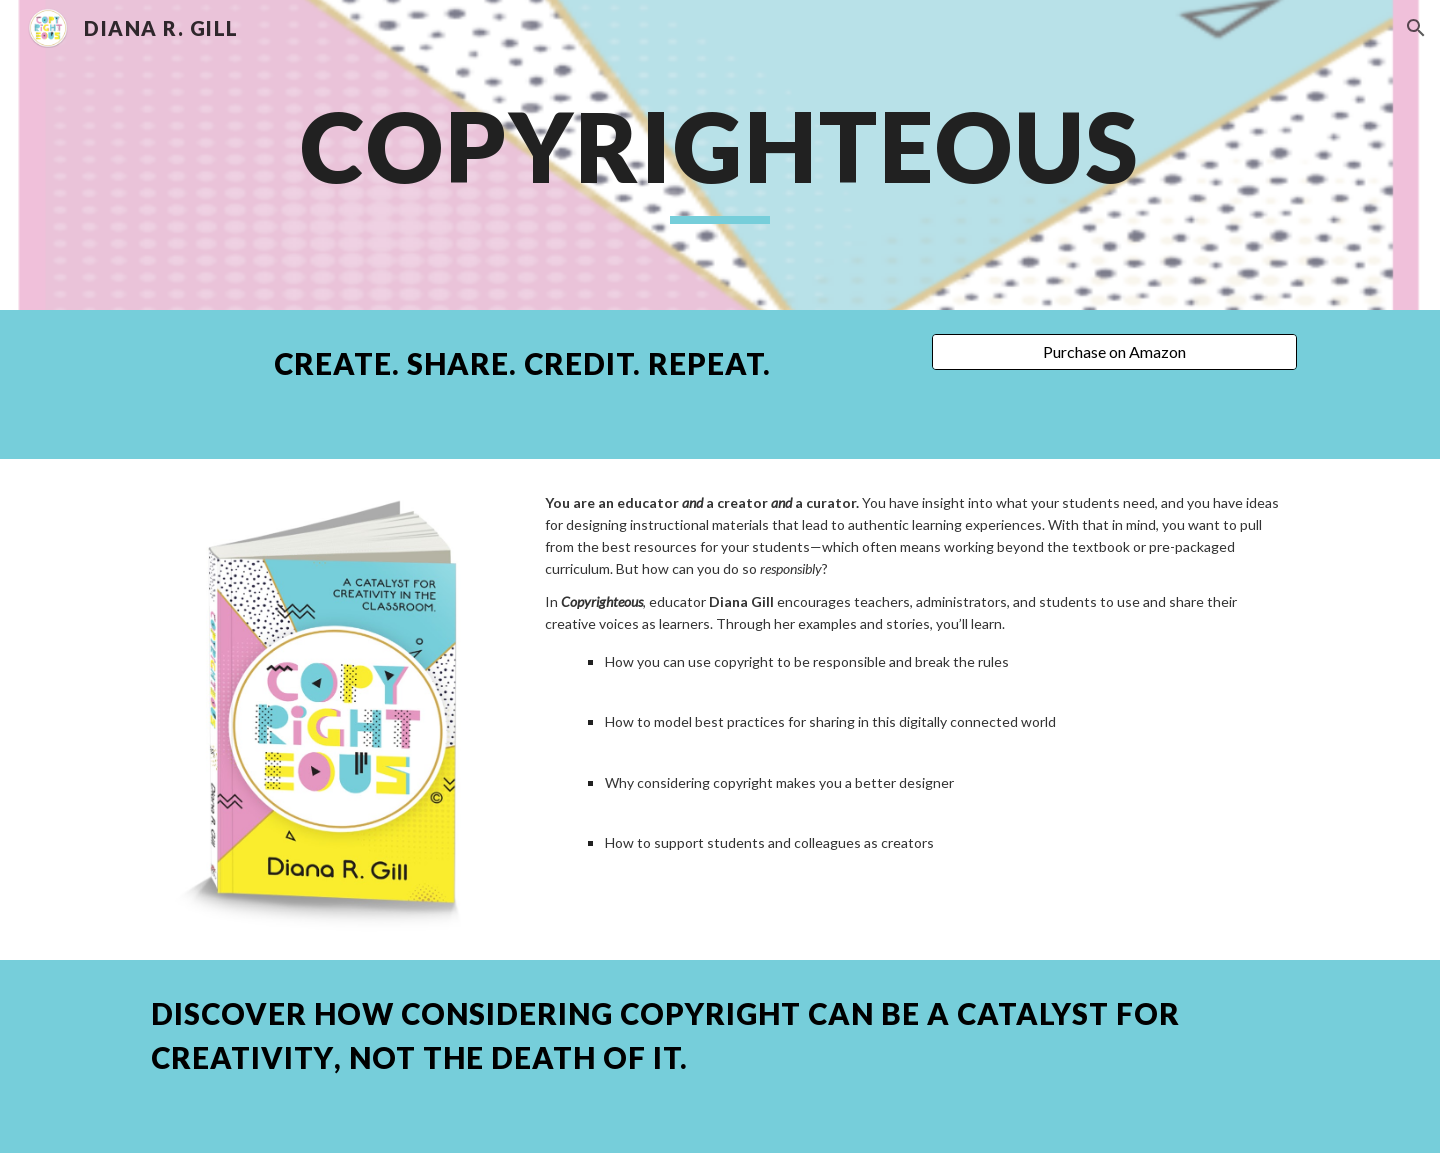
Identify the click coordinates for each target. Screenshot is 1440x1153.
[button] (1416, 28)
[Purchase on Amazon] (1114, 352)
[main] (720, 155)
